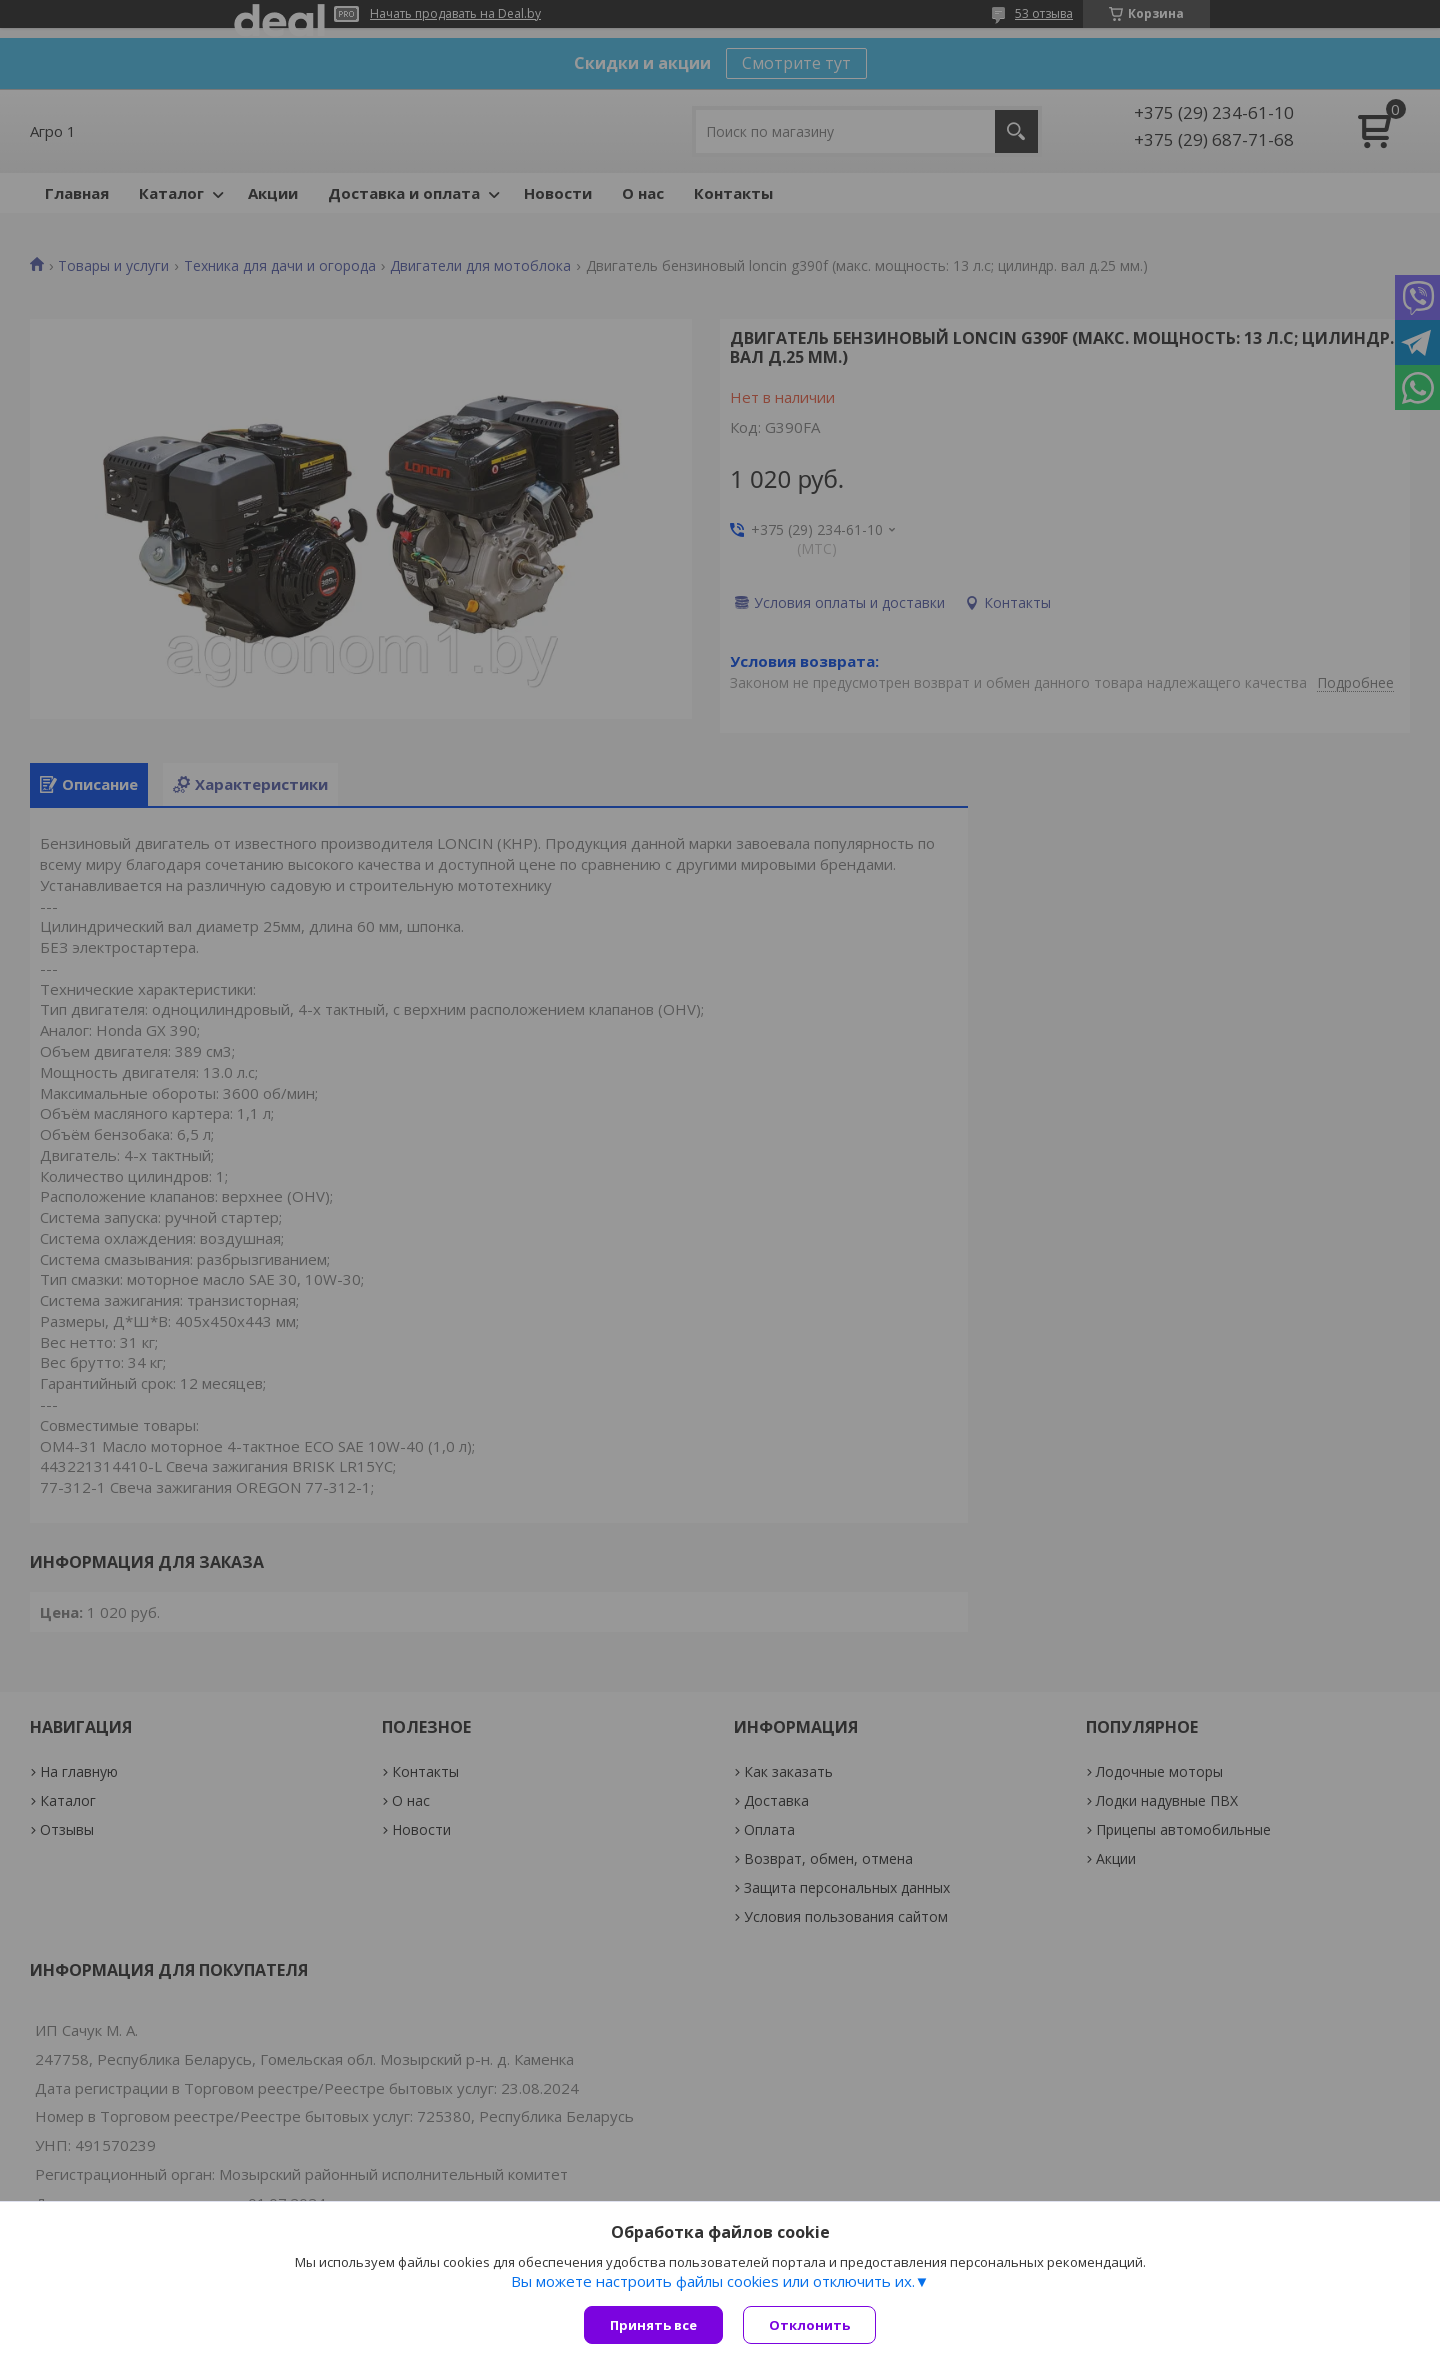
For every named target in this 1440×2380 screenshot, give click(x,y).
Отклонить (809, 2325)
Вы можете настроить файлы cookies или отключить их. (713, 2281)
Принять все (653, 2325)
